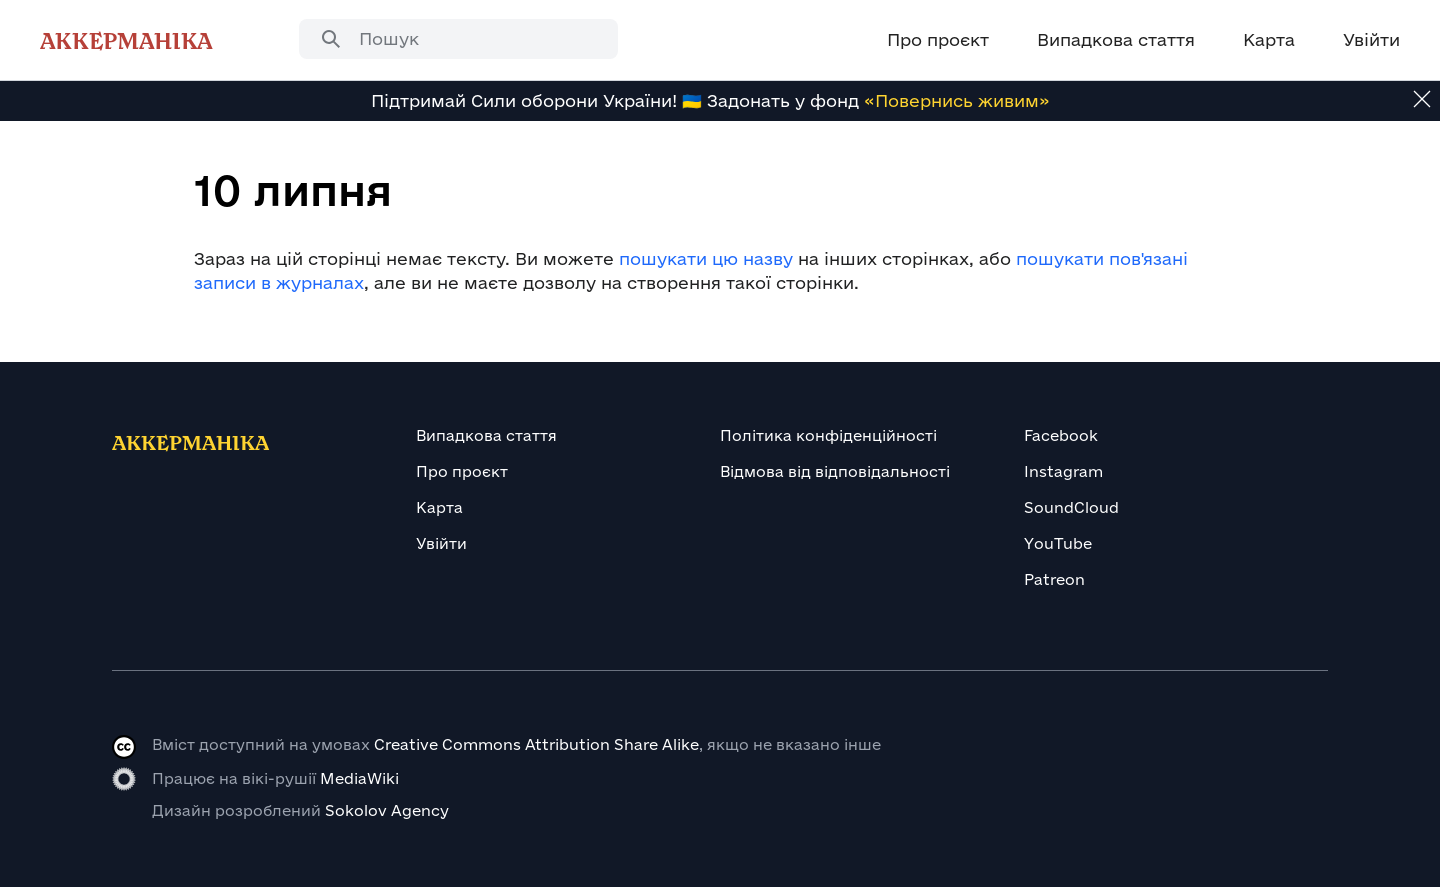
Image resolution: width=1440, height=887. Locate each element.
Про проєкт (462, 471)
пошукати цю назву (706, 258)
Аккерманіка (126, 40)
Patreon (1054, 579)
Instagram (1063, 471)
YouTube (1058, 543)
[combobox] (458, 39)
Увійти (441, 543)
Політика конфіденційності (828, 435)
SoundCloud (1071, 507)
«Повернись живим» (957, 100)
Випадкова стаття (486, 435)
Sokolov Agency (387, 810)
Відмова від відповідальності (835, 471)
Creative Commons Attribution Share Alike (536, 744)
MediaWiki (359, 778)
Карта (439, 507)
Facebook (1061, 435)
